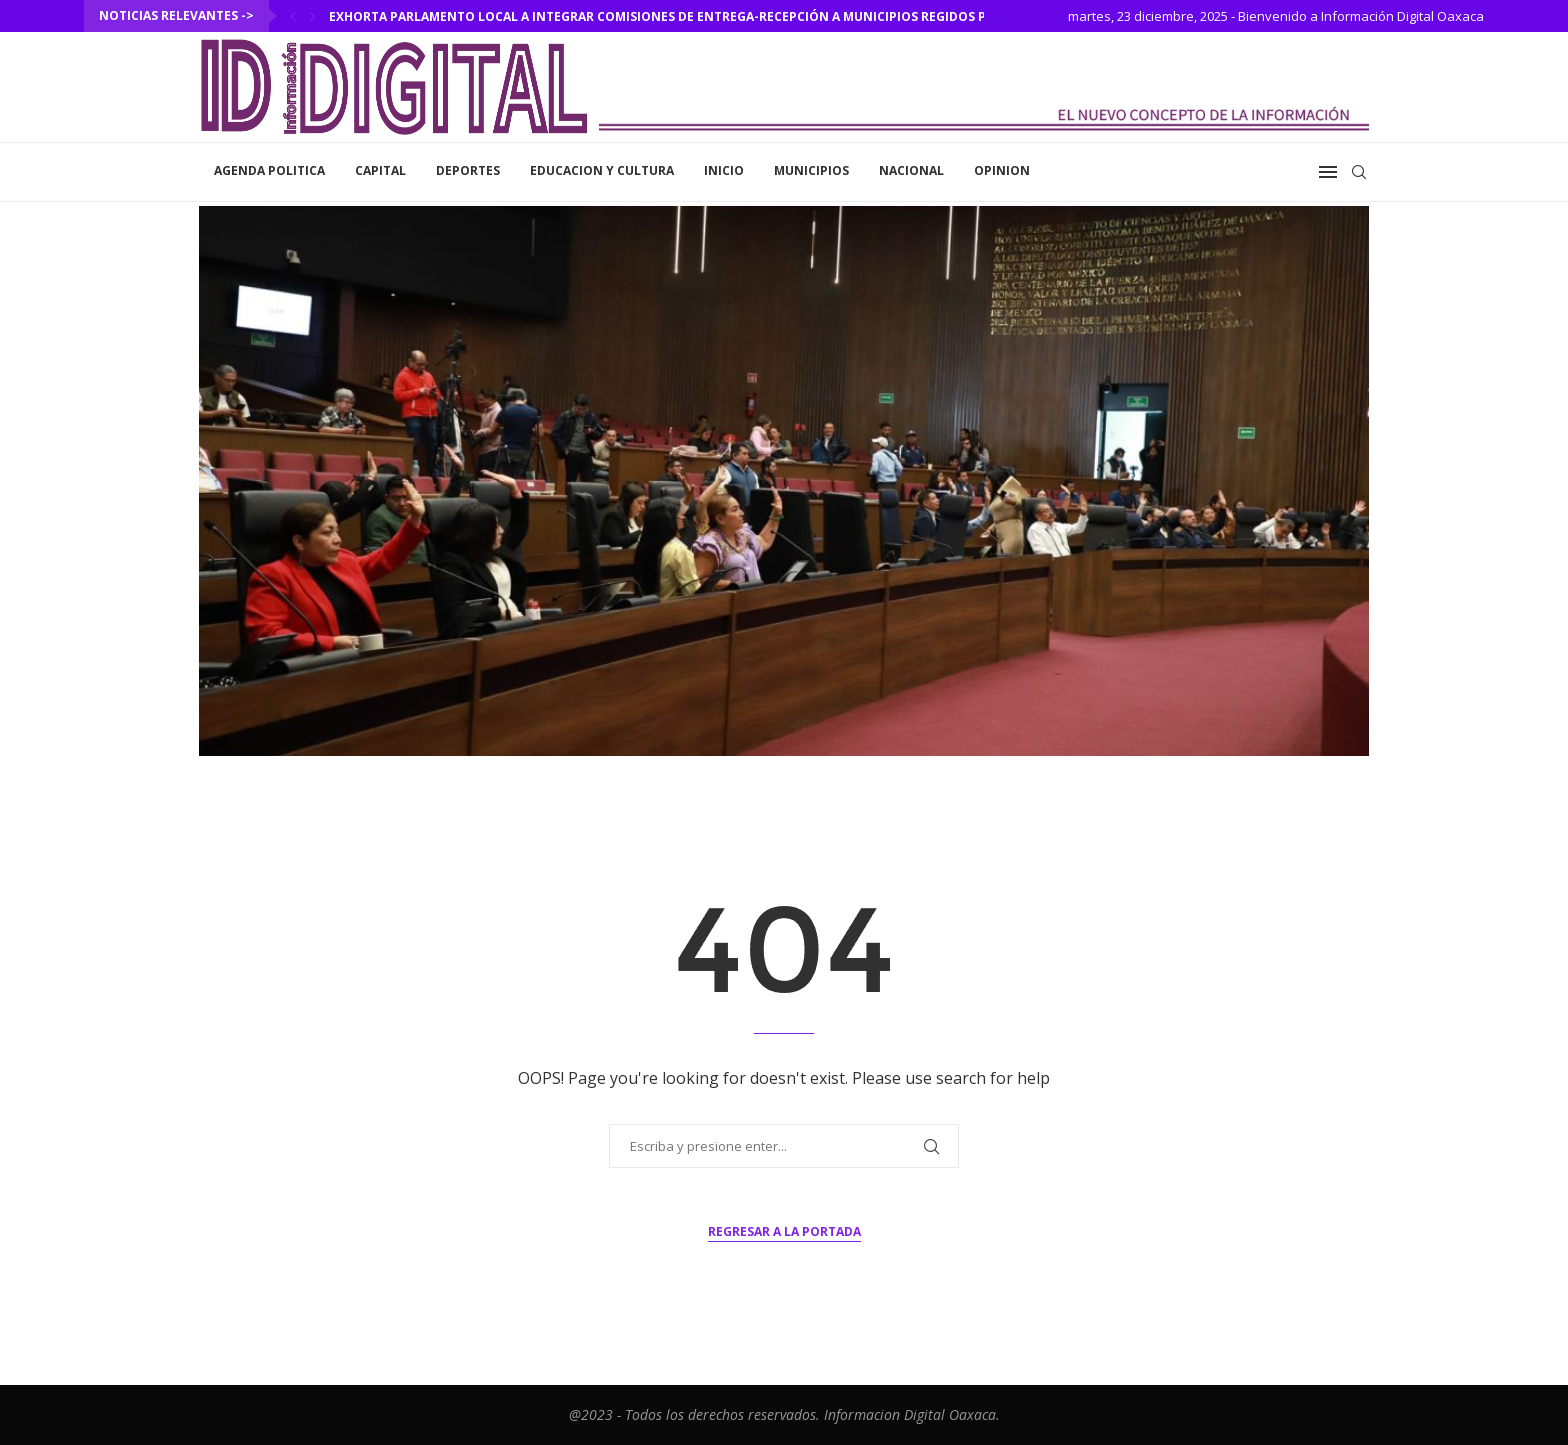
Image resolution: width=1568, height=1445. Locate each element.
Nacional (911, 170)
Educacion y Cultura (602, 170)
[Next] (313, 16)
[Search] (1359, 172)
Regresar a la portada (784, 1231)
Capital (380, 170)
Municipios (811, 170)
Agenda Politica (269, 170)
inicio (724, 170)
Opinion (1002, 170)
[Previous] (293, 16)
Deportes (468, 170)
